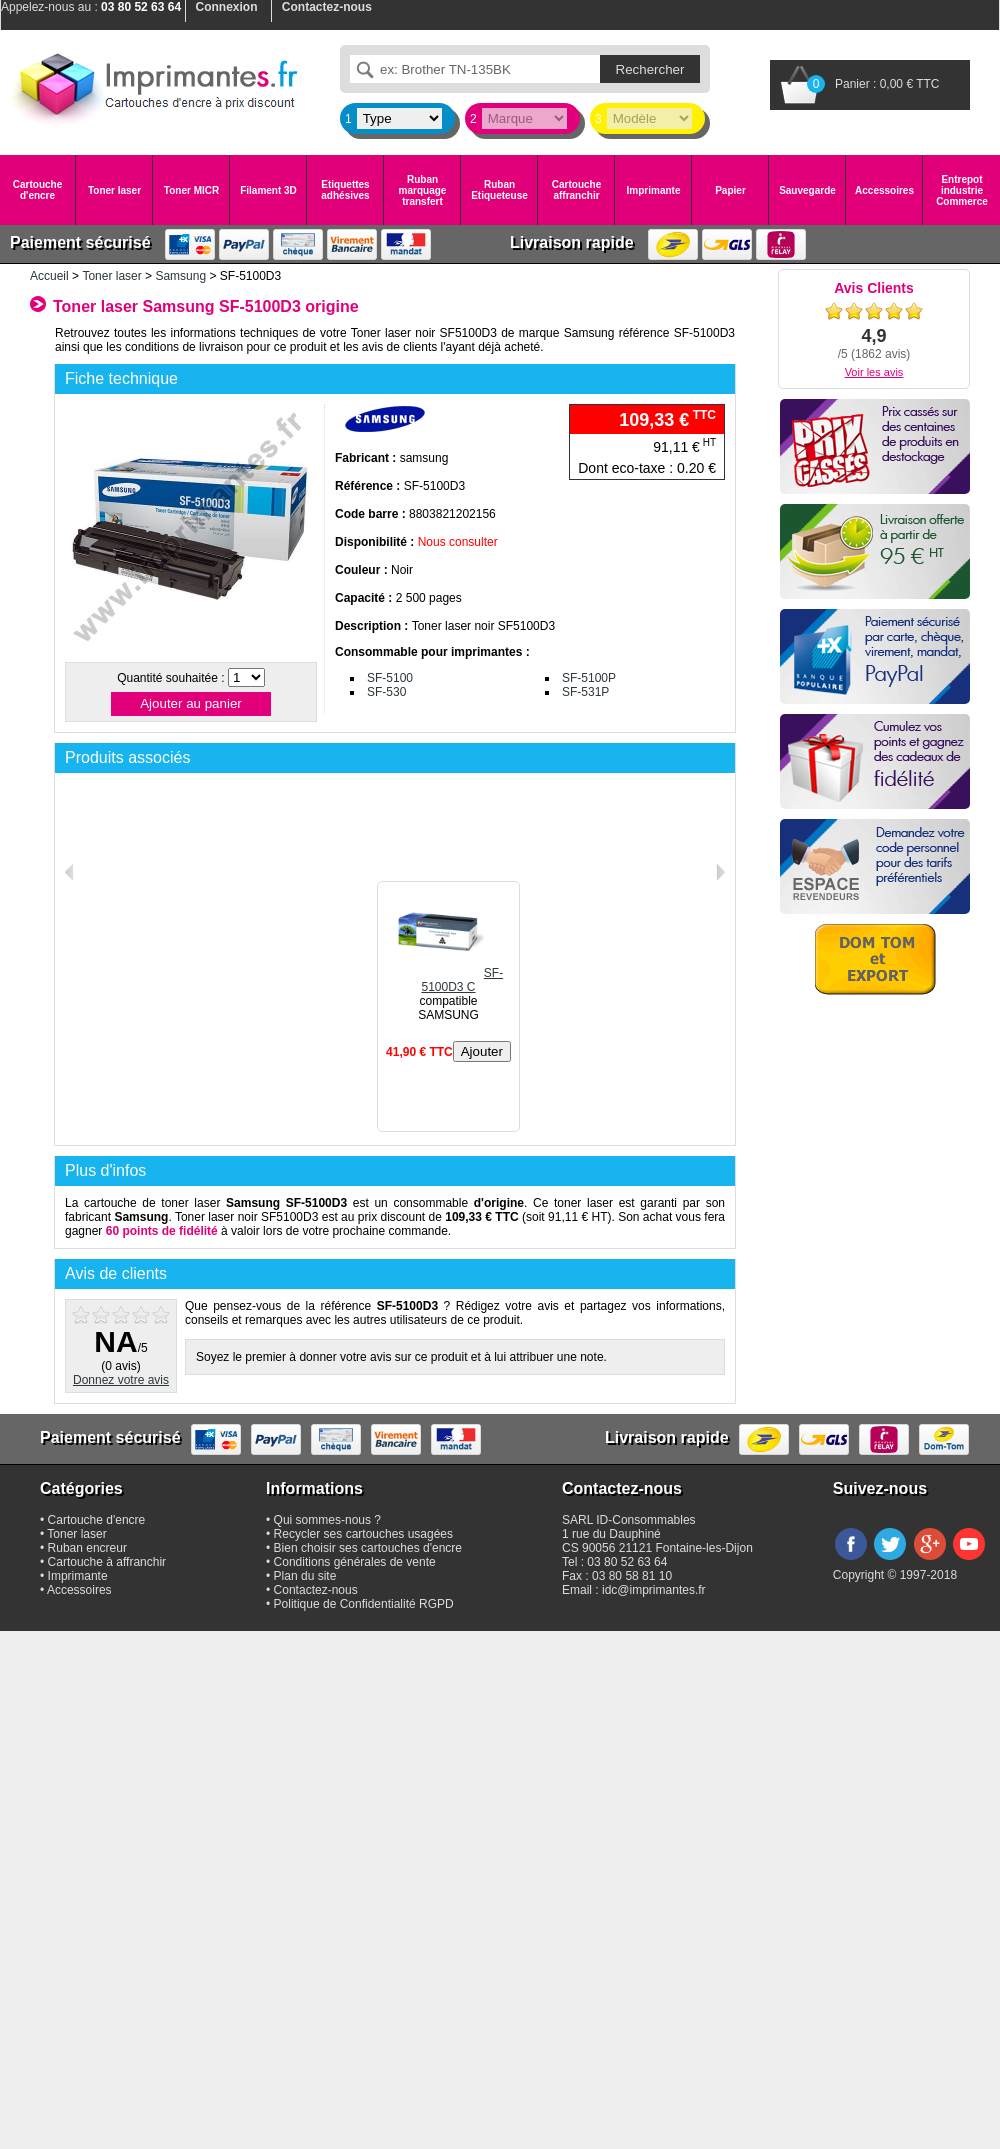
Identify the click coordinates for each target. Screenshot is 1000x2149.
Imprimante (654, 190)
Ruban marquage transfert (423, 190)
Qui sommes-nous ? (327, 1520)
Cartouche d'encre (37, 190)
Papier (730, 190)
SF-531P (585, 692)
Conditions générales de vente (355, 1562)
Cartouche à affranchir (107, 1562)
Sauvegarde (807, 190)
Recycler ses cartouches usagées (363, 1534)
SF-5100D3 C (448, 980)
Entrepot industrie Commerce (962, 190)
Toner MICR (191, 190)
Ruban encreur (87, 1548)
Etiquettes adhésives (345, 190)
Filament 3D (268, 190)
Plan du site (305, 1576)
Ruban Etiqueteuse (499, 190)
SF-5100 (390, 678)
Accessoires (884, 190)
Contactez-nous (316, 1590)
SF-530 (386, 692)
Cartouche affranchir (576, 190)
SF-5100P (589, 678)
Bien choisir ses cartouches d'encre (368, 1548)
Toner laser (114, 190)
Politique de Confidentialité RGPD (364, 1604)
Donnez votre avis (121, 1380)
